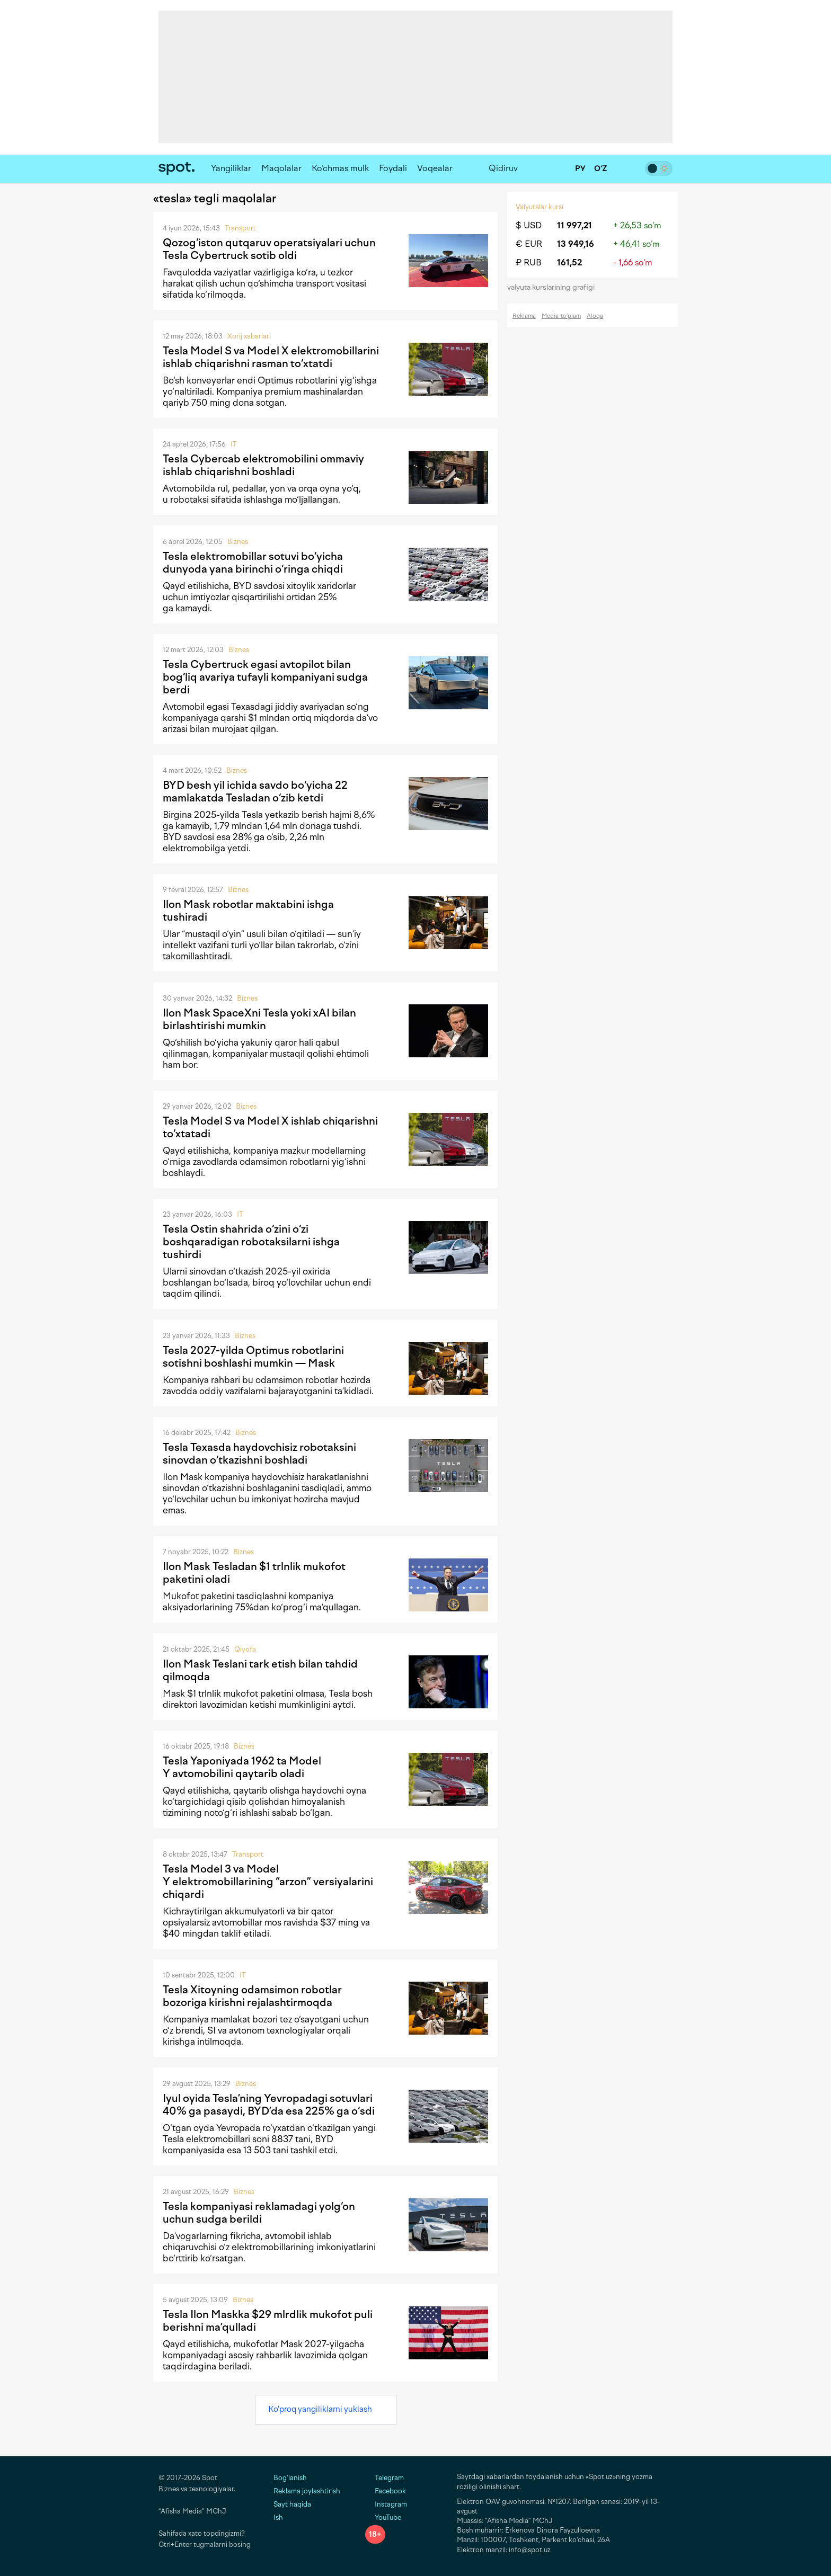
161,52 (569, 262)
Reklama (524, 316)
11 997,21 (574, 225)
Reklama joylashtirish (306, 2491)
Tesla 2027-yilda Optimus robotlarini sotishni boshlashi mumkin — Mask (253, 1356)
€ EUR (529, 244)
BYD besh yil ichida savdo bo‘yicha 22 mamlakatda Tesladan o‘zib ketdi (255, 791)
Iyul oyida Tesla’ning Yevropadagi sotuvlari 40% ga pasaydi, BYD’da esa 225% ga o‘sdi (269, 2104)
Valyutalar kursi (539, 207)
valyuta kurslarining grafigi (554, 287)
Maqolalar (281, 168)
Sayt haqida (292, 2504)
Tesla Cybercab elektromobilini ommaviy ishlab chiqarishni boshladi (263, 465)
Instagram (386, 2504)
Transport (240, 228)
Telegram (384, 2478)
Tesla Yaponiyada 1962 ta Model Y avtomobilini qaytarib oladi (242, 1767)
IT (234, 444)
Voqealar (435, 168)
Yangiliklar (231, 168)
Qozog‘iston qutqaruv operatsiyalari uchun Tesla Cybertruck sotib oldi (269, 249)
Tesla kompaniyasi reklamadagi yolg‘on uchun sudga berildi (259, 2212)
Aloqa (595, 316)
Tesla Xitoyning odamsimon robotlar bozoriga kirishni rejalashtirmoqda (252, 1996)
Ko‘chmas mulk (340, 168)
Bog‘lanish (290, 2478)
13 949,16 (575, 244)
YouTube (383, 2517)
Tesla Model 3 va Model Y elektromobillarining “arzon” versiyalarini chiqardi (268, 1881)
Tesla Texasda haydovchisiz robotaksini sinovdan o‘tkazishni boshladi (259, 1453)
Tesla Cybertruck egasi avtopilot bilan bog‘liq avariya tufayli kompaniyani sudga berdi (265, 677)
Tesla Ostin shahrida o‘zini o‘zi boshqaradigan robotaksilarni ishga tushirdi (251, 1242)
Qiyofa (245, 1649)
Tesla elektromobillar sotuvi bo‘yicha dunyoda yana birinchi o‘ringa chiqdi (253, 562)
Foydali (393, 168)
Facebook (385, 2491)
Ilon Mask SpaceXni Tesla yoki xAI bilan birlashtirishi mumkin (259, 1019)
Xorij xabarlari (249, 336)
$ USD (529, 225)
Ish (278, 2517)
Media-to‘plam (561, 316)
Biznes (237, 542)
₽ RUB (529, 262)
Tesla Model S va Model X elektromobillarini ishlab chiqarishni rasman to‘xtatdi (271, 357)
